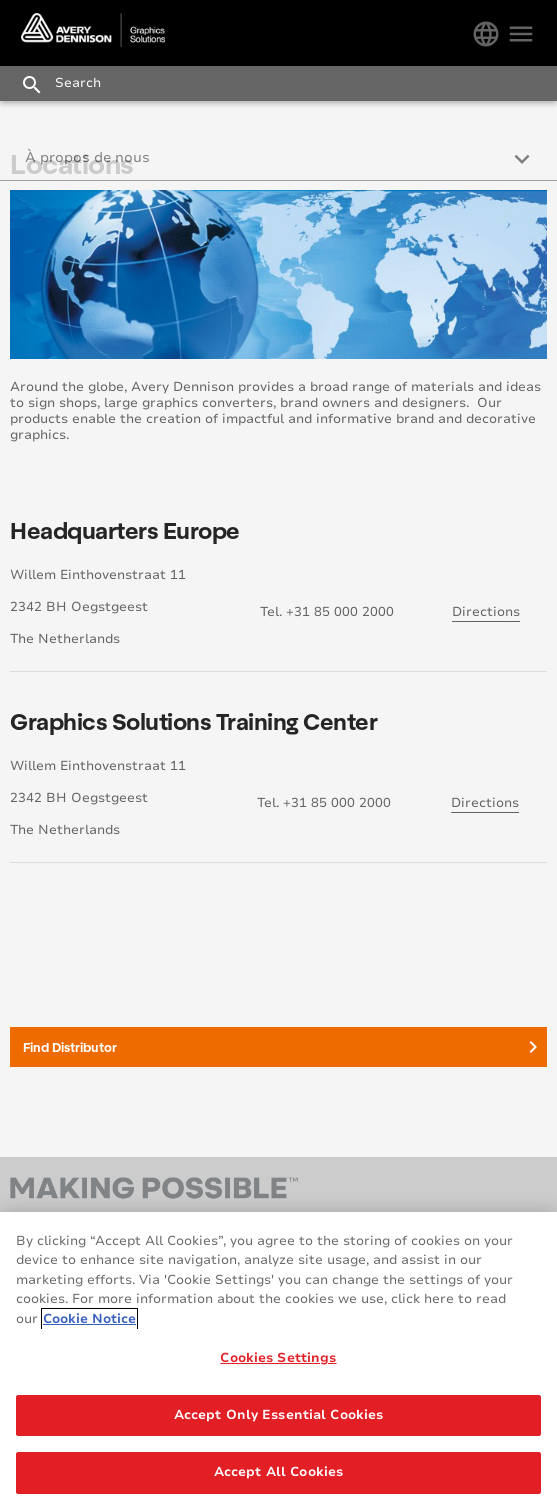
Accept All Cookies (278, 1472)
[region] (278, 1361)
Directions (486, 612)
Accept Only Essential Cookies (279, 1415)
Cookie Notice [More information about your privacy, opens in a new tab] (89, 1319)
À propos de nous (87, 157)
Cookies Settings (278, 1358)
